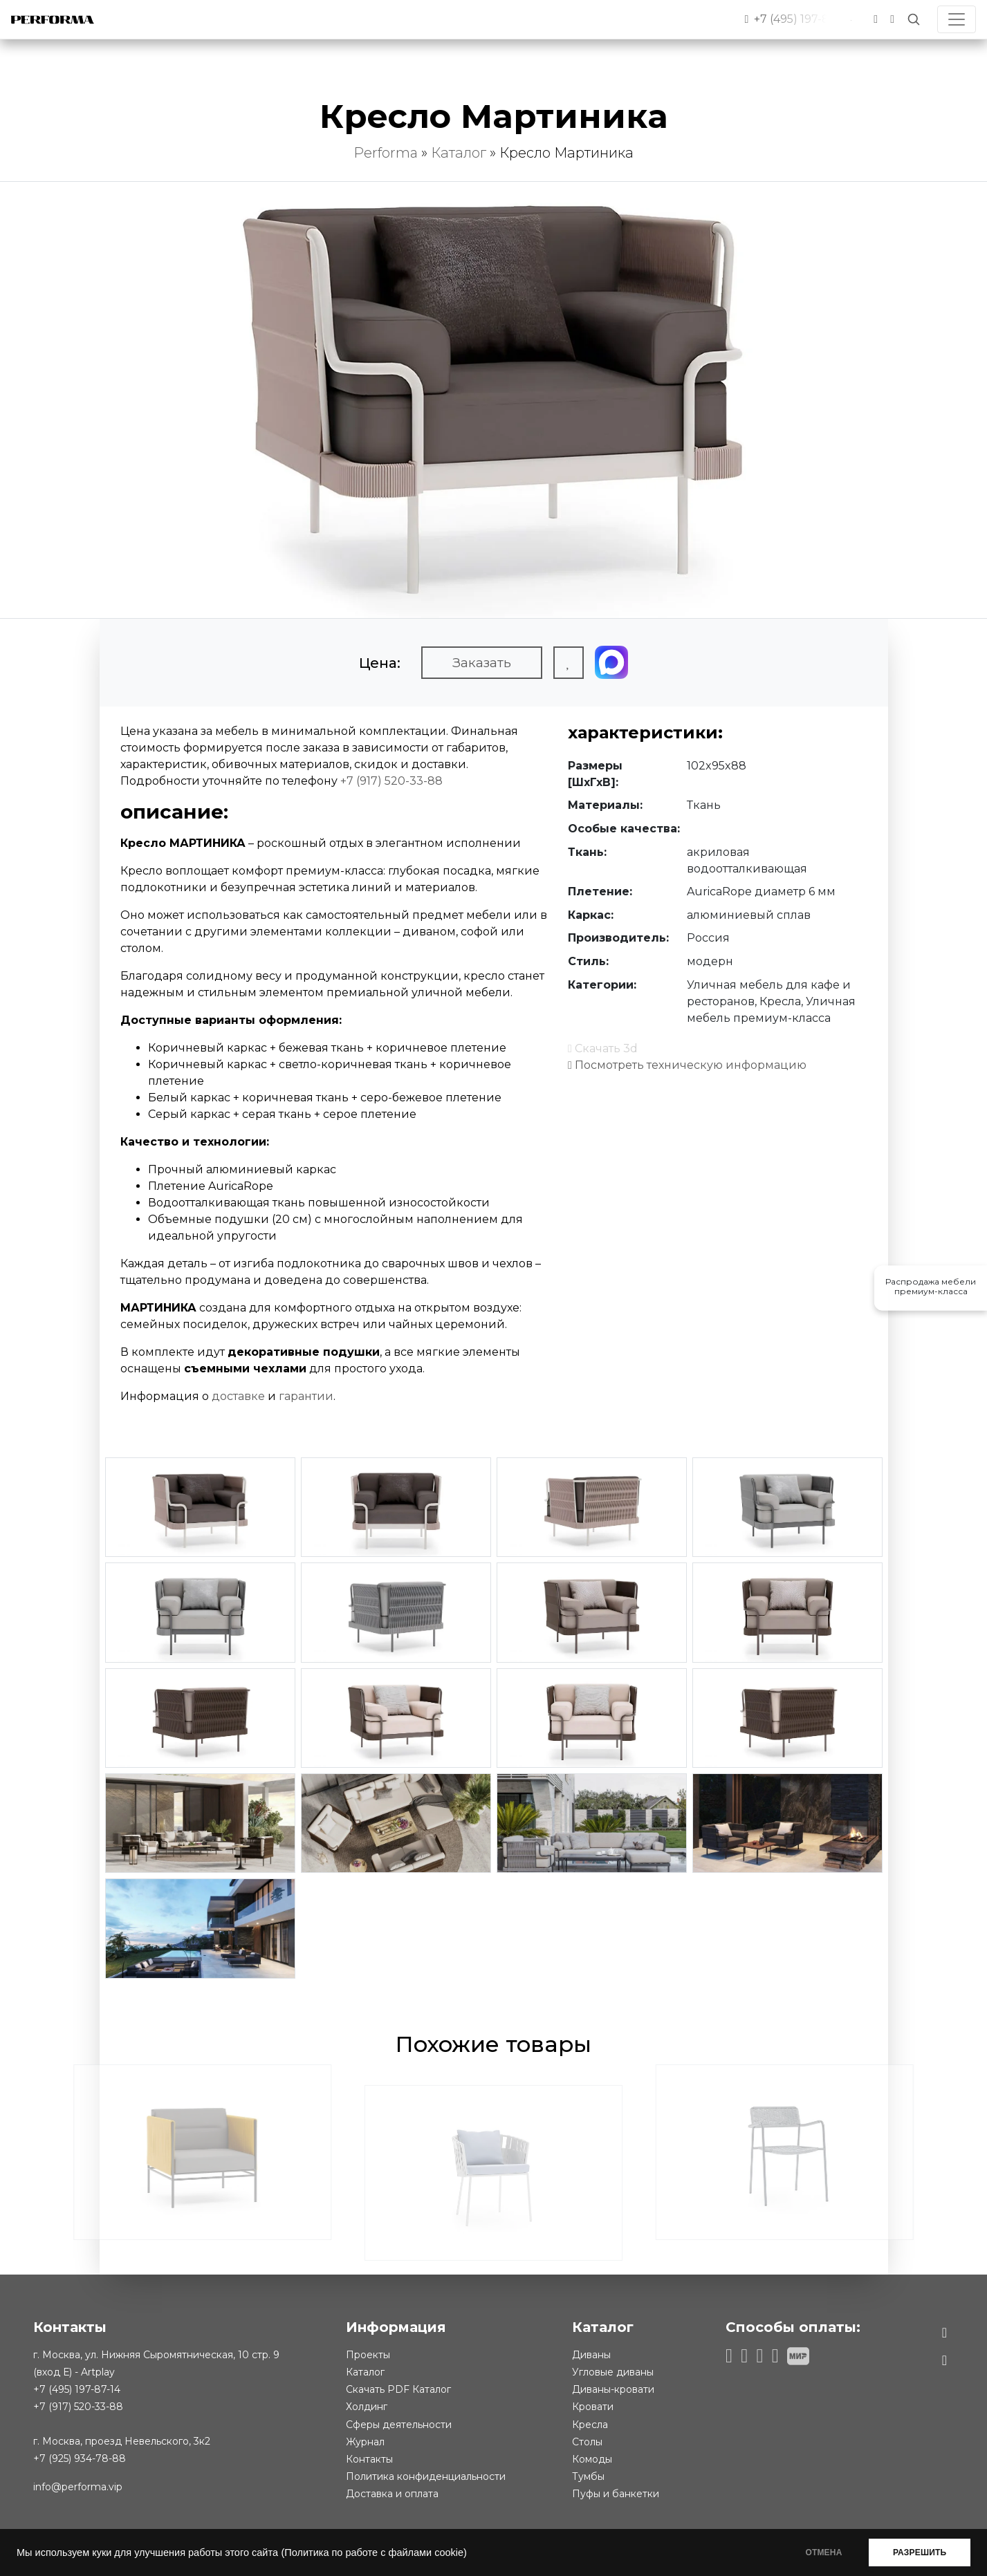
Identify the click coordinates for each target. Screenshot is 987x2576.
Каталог (458, 152)
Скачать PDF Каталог (398, 2389)
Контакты (369, 2459)
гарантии (306, 1396)
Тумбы (588, 2476)
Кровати (593, 2406)
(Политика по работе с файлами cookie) (373, 2552)
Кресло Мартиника (566, 152)
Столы (587, 2442)
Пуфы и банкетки (615, 2494)
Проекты (368, 2355)
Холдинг (366, 2406)
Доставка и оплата (392, 2494)
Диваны (591, 2355)
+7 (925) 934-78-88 (79, 2458)
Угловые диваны (613, 2372)
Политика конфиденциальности (426, 2476)
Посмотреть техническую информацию (687, 1065)
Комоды (592, 2459)
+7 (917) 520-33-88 (391, 780)
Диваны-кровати (613, 2389)
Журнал (365, 2442)
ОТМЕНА (823, 2552)
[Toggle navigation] (956, 19)
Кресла (590, 2424)
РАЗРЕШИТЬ (919, 2552)
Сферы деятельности (399, 2424)
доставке (238, 1396)
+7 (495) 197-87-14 (76, 2389)
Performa (385, 152)
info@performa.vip (77, 2487)
